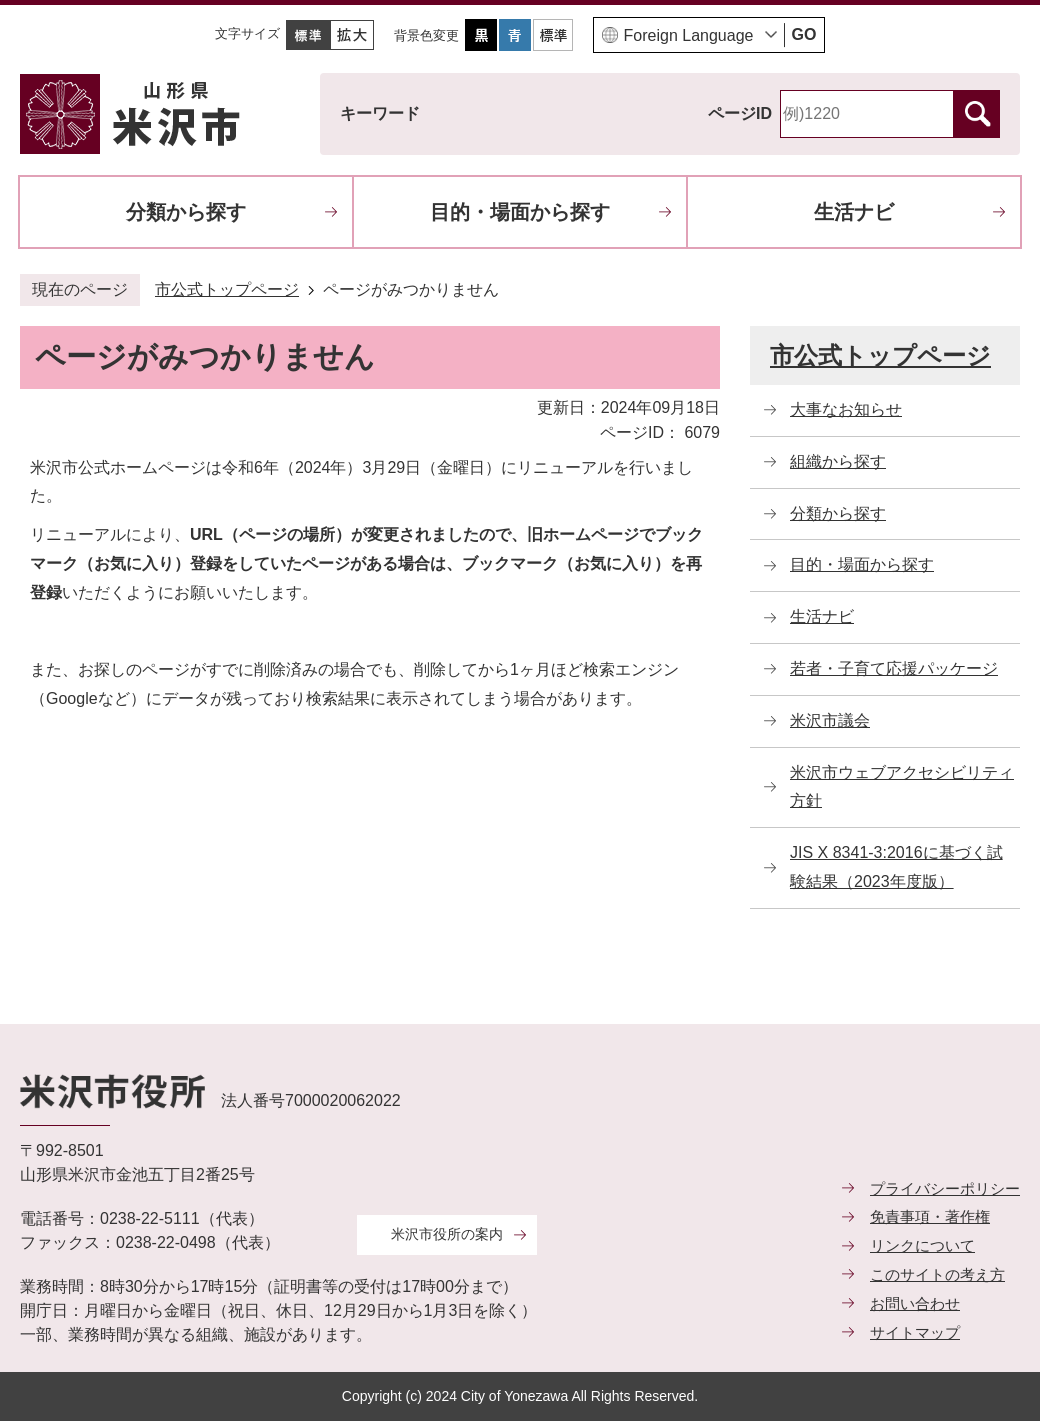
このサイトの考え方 (937, 1274)
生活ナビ (854, 212)
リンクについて (922, 1245)
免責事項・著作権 (930, 1216)
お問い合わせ (915, 1303)
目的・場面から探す (520, 212)
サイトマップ (915, 1332)
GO (804, 34)
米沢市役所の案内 (447, 1234)
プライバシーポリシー (945, 1188)
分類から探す (186, 212)
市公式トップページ (227, 289)
